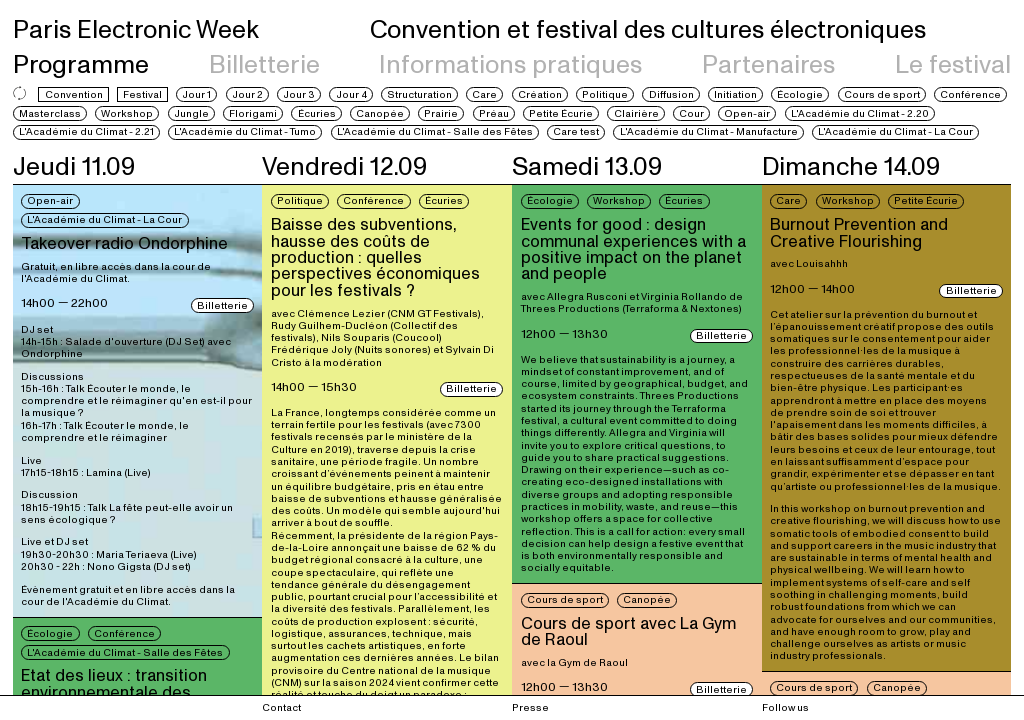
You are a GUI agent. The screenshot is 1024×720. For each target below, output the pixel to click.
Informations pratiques (510, 65)
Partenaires (768, 65)
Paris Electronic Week (136, 30)
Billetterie (264, 65)
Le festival (953, 65)
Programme (81, 65)
